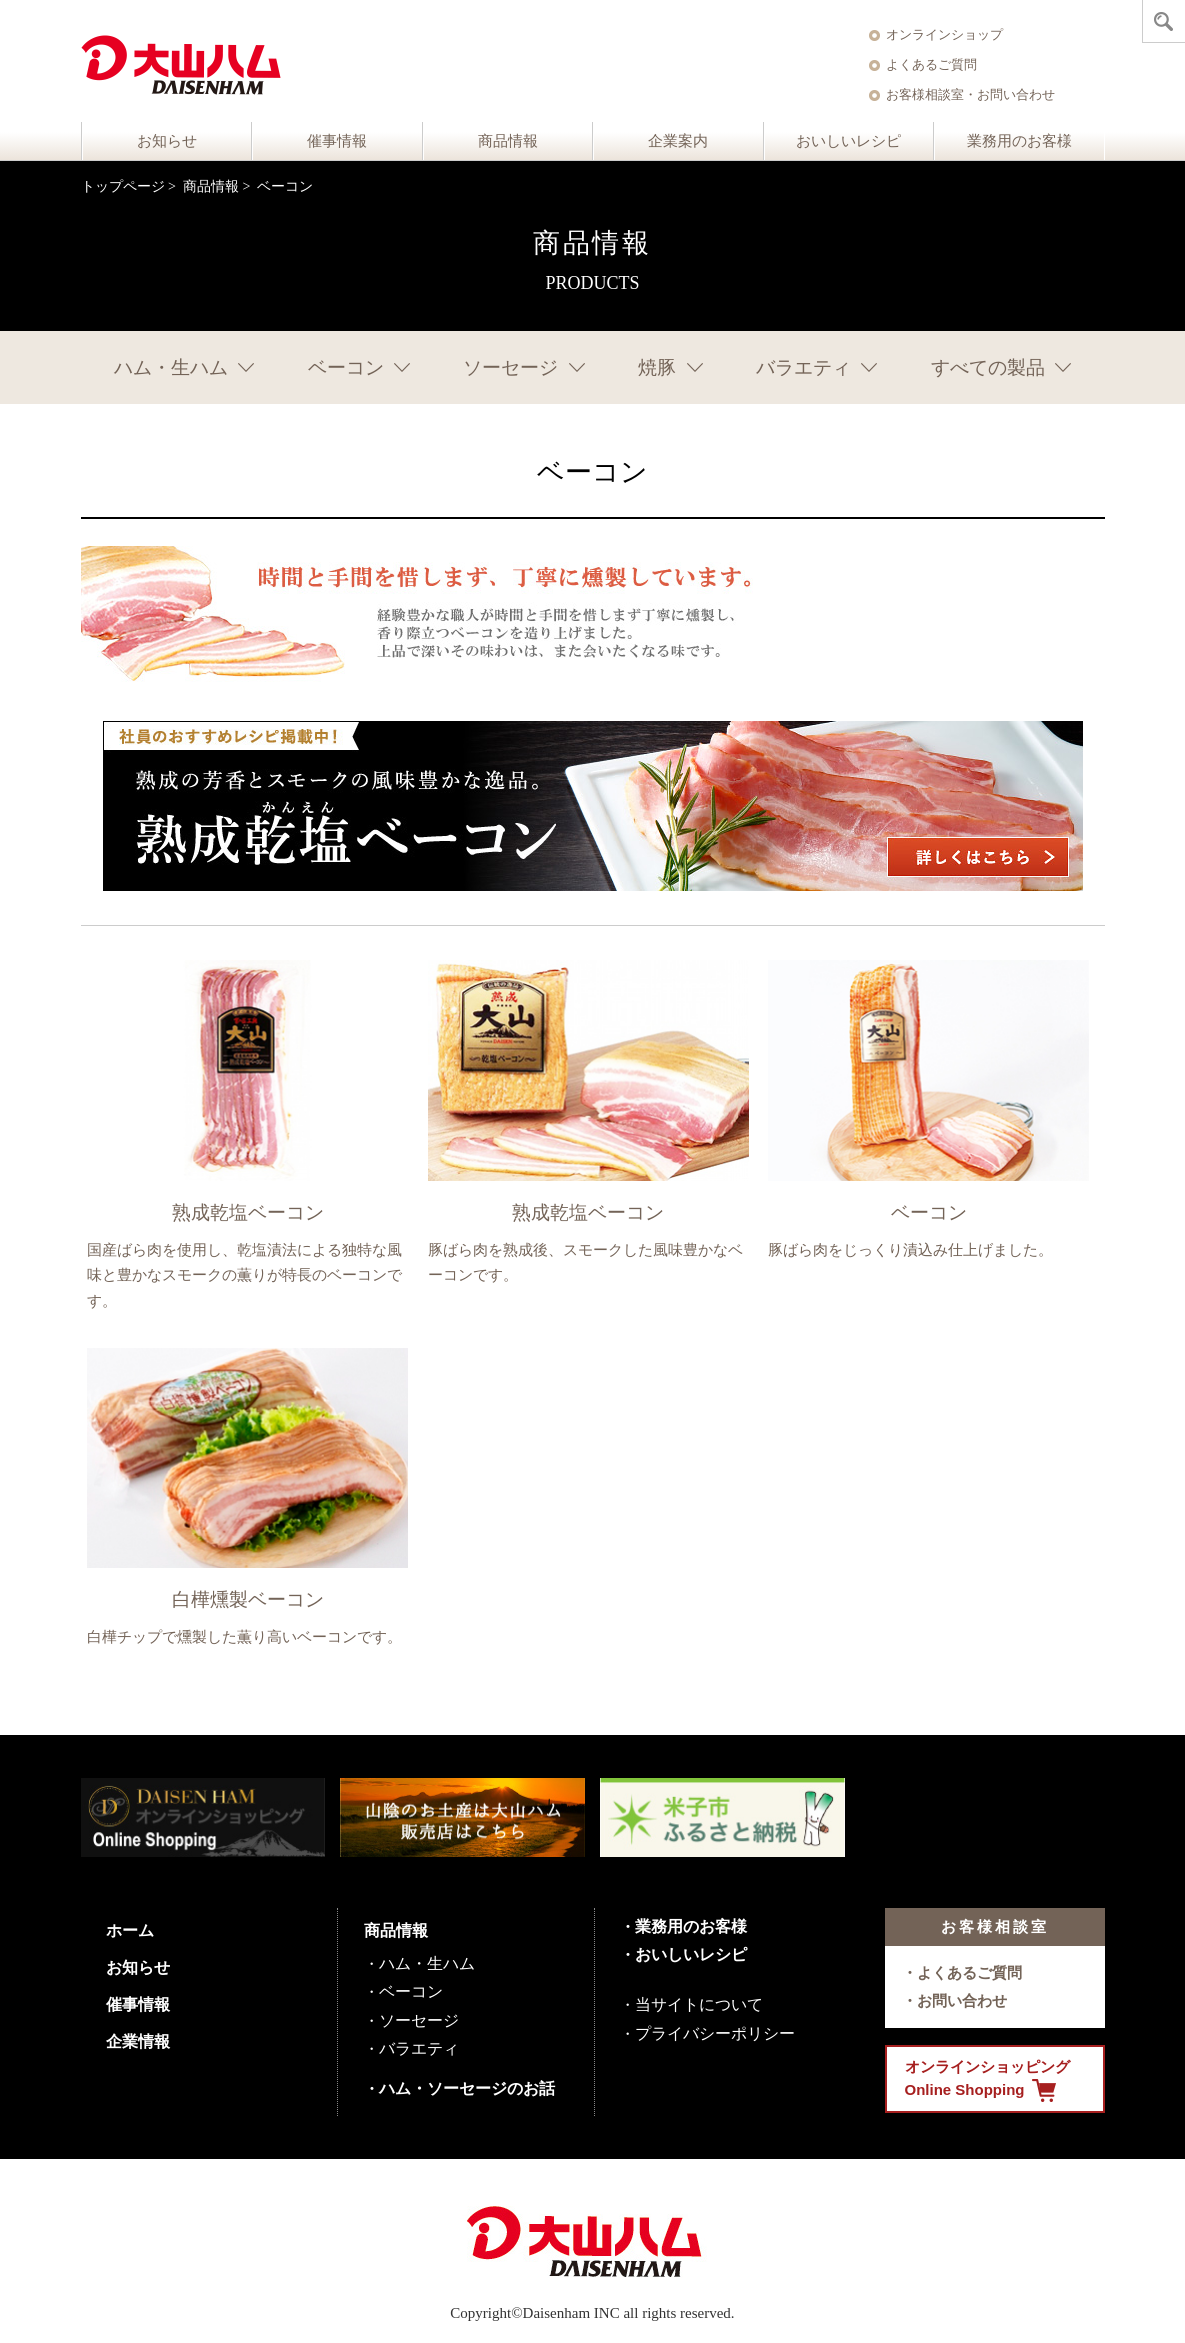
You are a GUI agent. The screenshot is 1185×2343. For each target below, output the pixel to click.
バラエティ (803, 367)
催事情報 (337, 141)
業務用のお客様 (1019, 141)
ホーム (130, 1930)
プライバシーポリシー (715, 2033)
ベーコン (346, 367)
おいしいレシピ (848, 141)
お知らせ (167, 141)
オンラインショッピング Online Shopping (987, 2080)
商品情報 (508, 141)
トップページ (123, 186)
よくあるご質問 (931, 64)
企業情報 (138, 2041)
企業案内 (678, 141)
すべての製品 (988, 367)
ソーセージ (510, 367)
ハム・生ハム (171, 367)
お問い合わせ (962, 2000)
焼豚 (657, 367)
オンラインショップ (944, 34)
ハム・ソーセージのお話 (467, 2088)
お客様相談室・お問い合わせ (970, 94)
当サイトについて (699, 2004)
